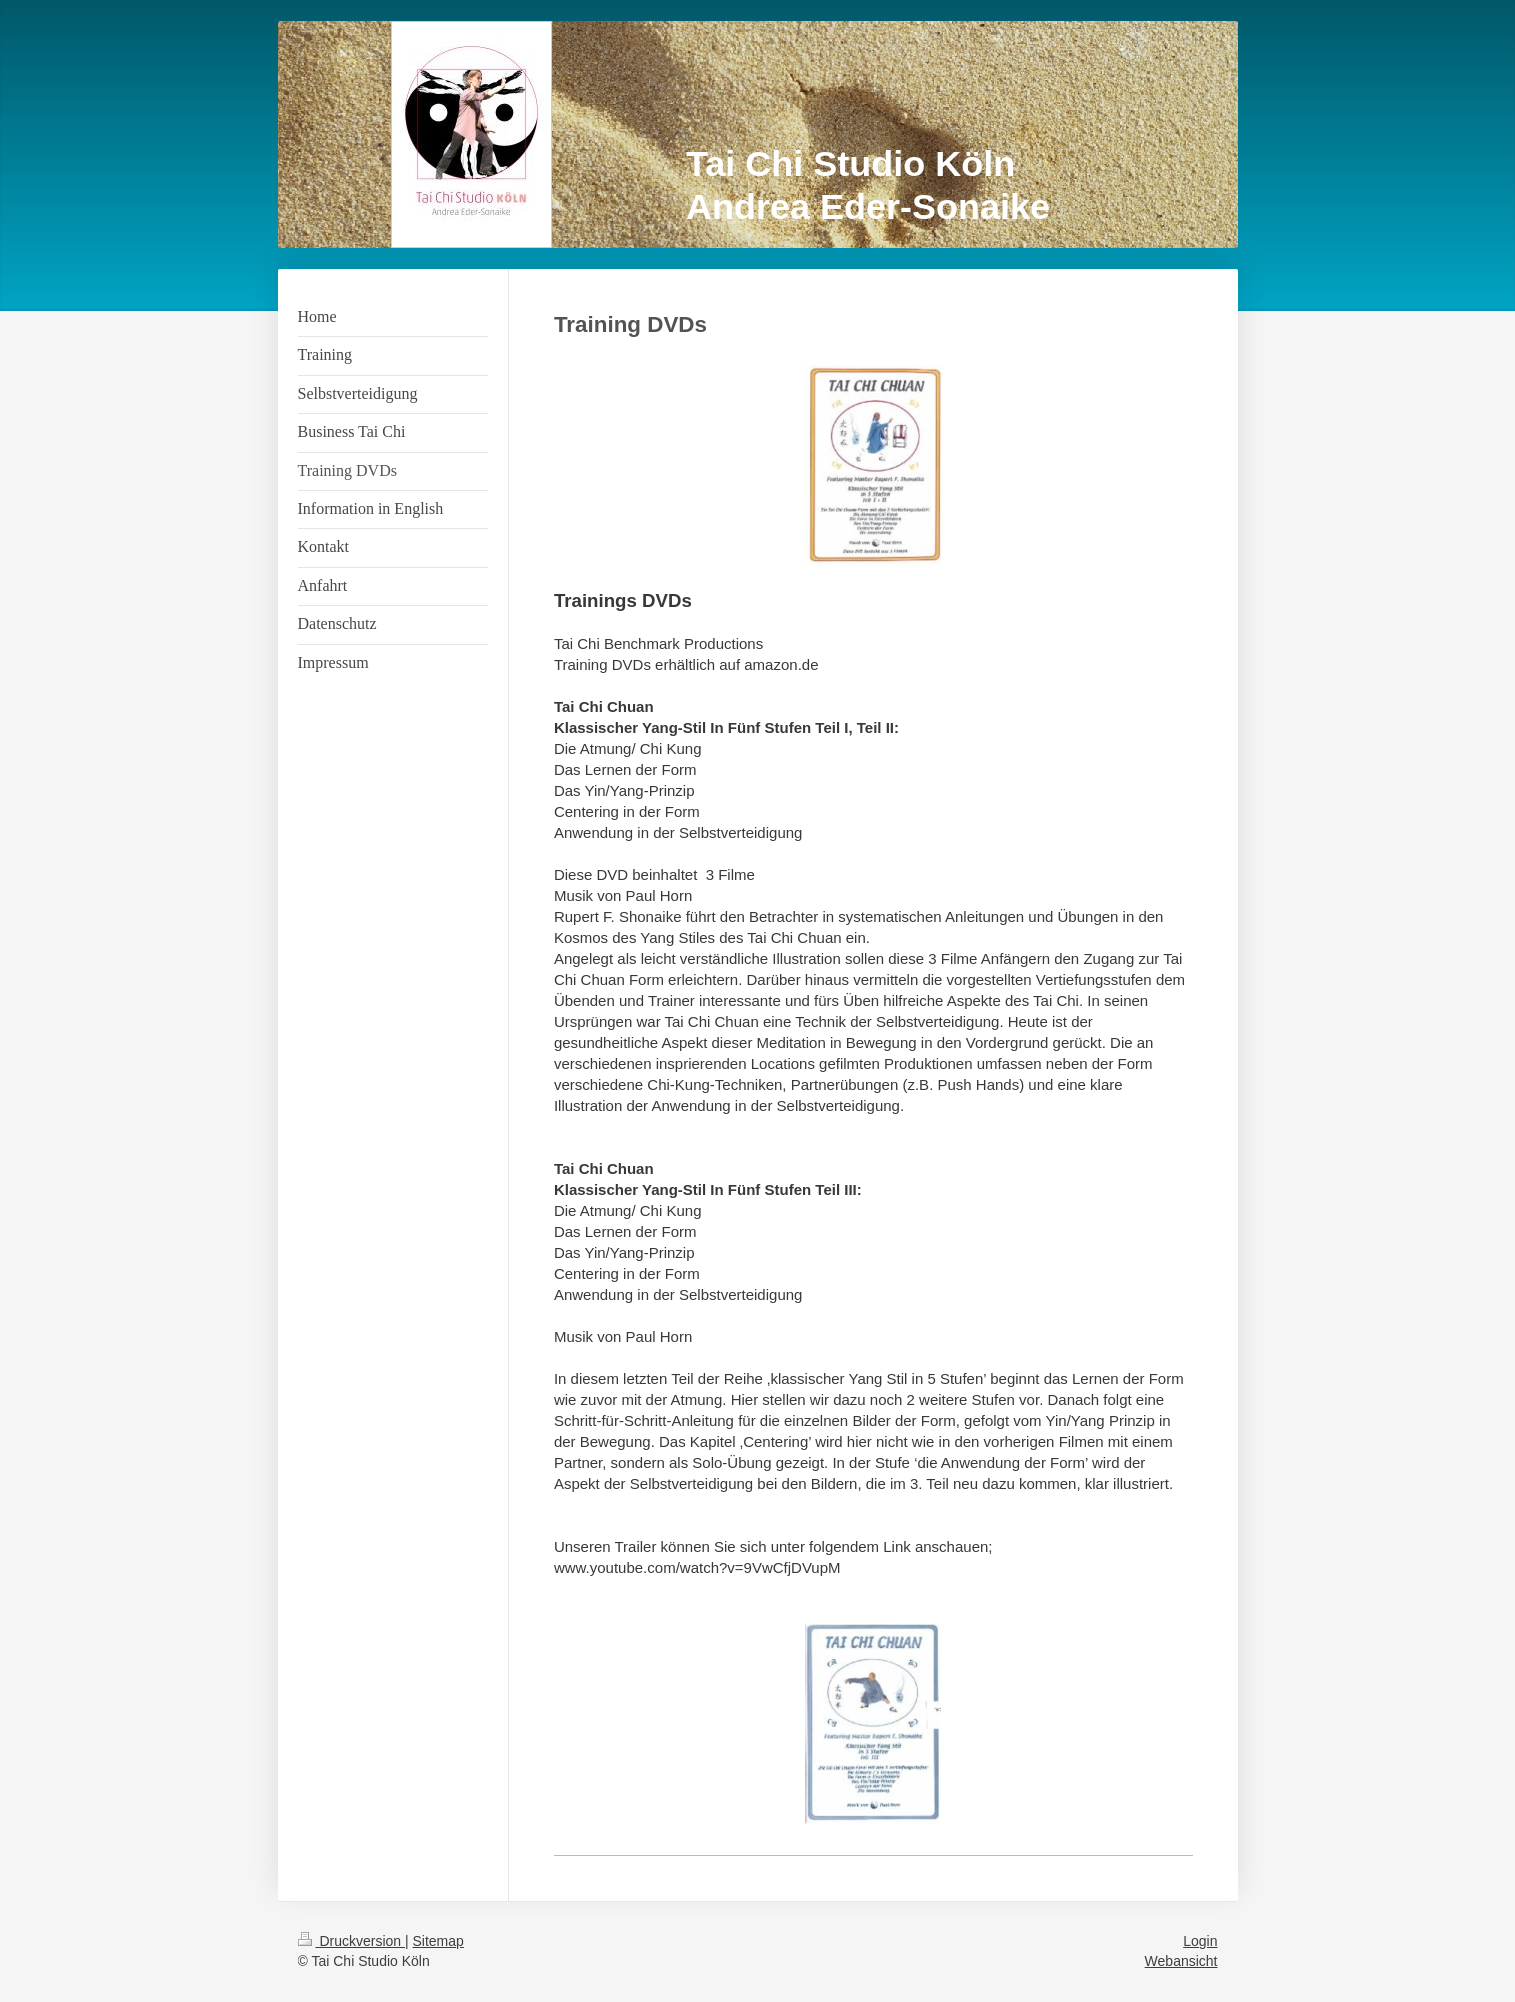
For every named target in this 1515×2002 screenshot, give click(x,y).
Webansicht (1181, 1961)
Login (1200, 1941)
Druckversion (351, 1941)
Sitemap (438, 1941)
